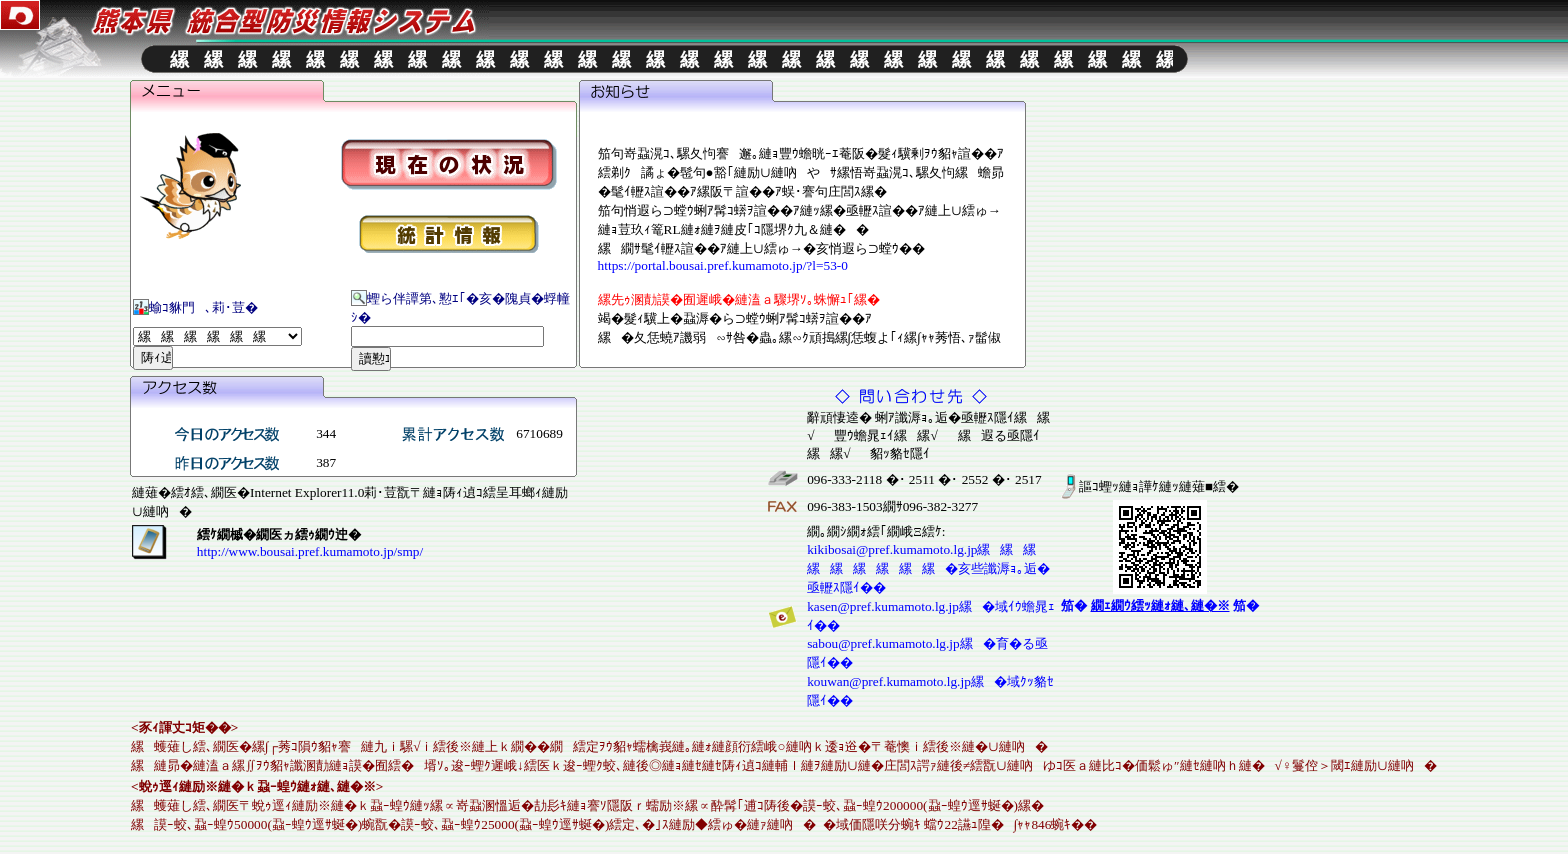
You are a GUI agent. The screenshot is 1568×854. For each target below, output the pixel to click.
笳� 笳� (1160, 604)
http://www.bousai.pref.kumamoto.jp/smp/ (310, 550)
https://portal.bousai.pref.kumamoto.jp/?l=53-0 (723, 264)
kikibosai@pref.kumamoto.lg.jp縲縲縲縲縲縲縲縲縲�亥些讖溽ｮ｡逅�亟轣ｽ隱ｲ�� (928, 567)
